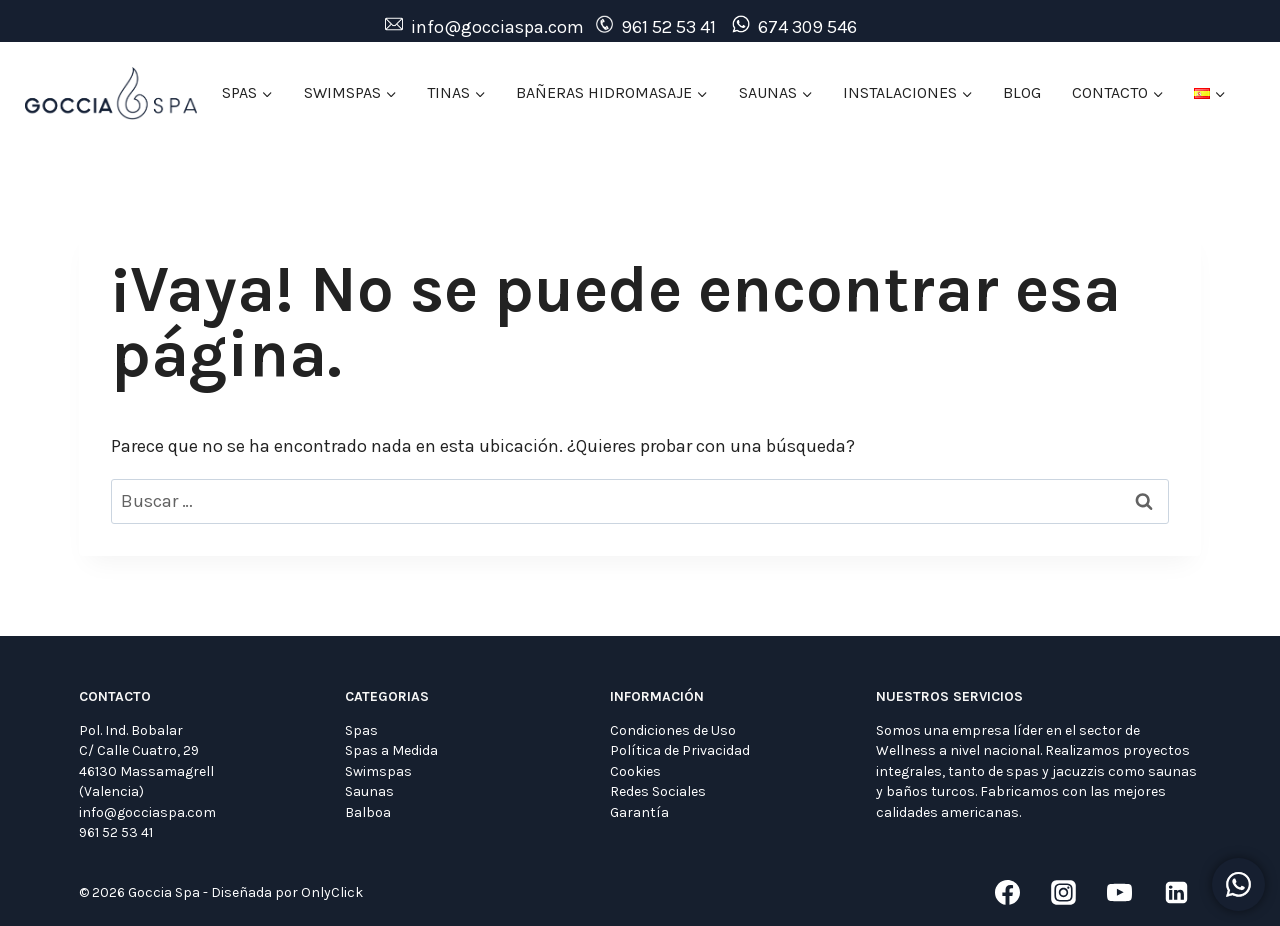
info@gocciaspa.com (497, 27)
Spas (361, 730)
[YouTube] (1120, 893)
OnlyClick (332, 892)
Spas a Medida (391, 750)
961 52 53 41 (668, 27)
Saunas (369, 791)
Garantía (639, 812)
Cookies (635, 771)
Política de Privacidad (680, 750)
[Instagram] (1064, 893)
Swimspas (378, 771)
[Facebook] (1007, 893)
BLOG (1022, 92)
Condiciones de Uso (673, 730)
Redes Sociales (658, 791)
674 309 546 (807, 27)
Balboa (368, 812)
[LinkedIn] (1176, 893)
